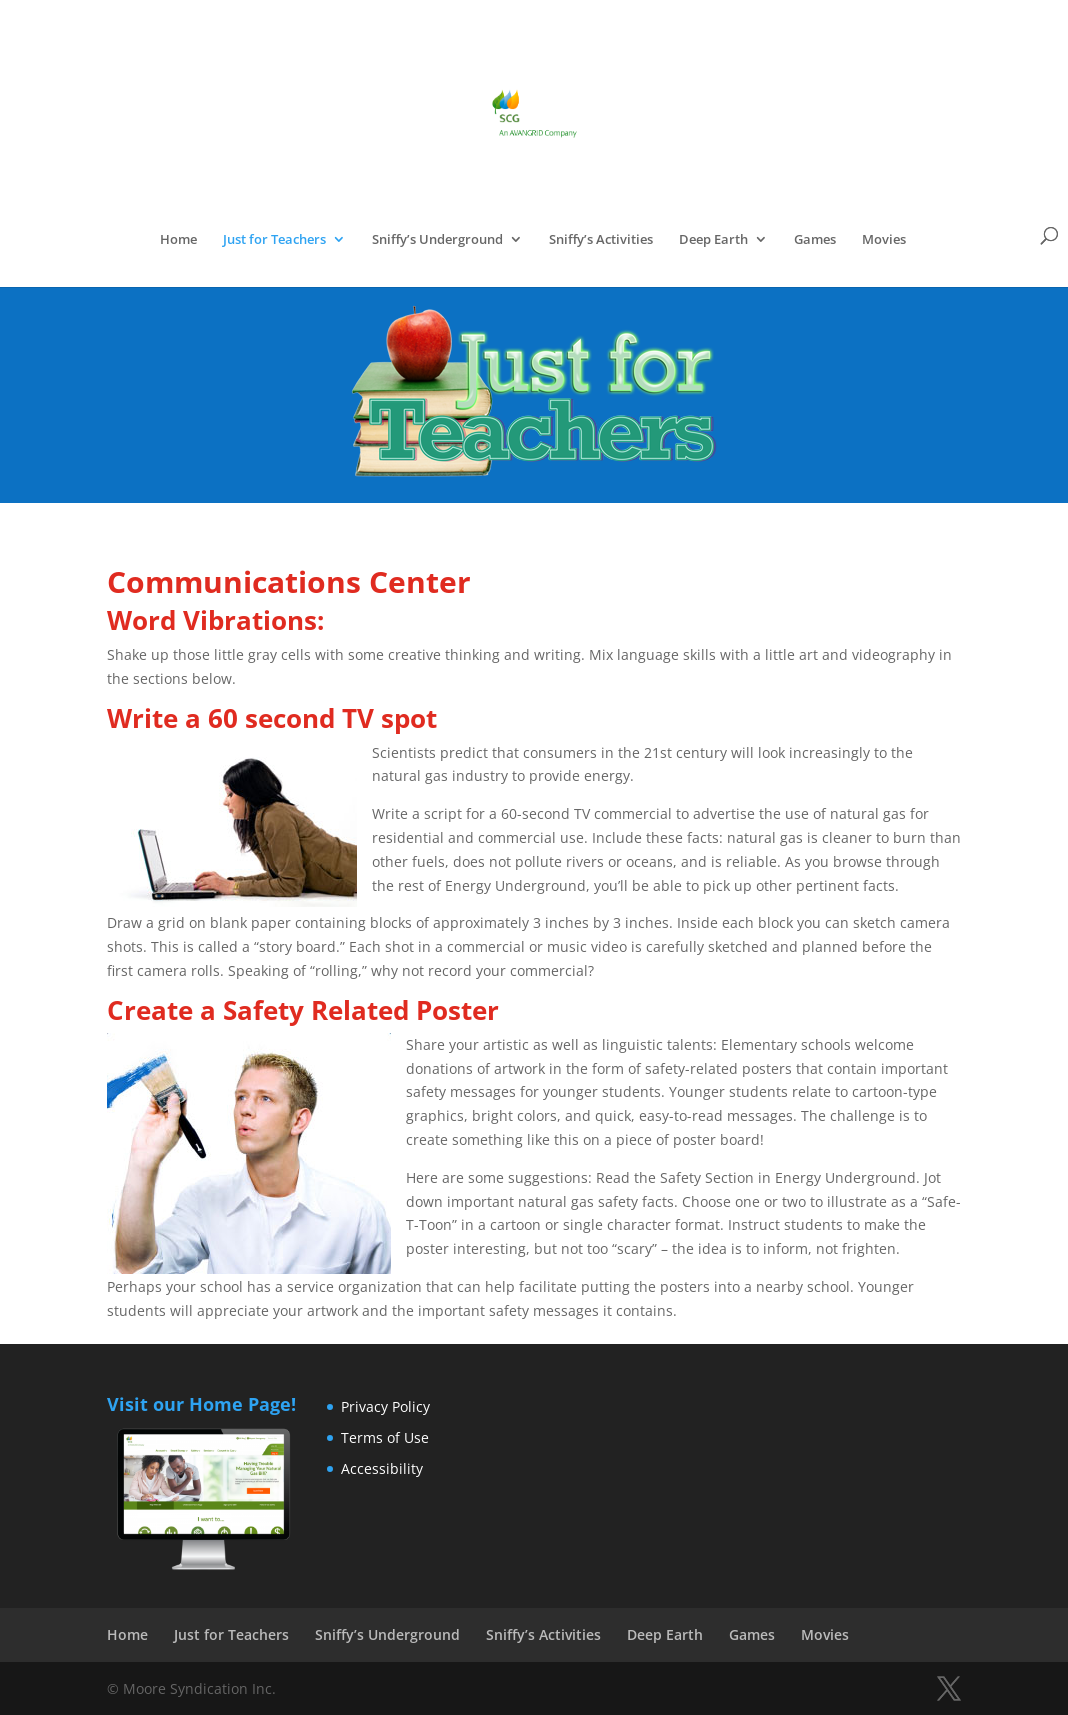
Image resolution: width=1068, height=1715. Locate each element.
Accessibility (382, 1468)
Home (178, 240)
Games (815, 240)
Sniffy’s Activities (601, 240)
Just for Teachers (274, 240)
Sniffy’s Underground (437, 240)
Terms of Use (385, 1437)
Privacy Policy (385, 1406)
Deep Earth (713, 240)
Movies (884, 240)
